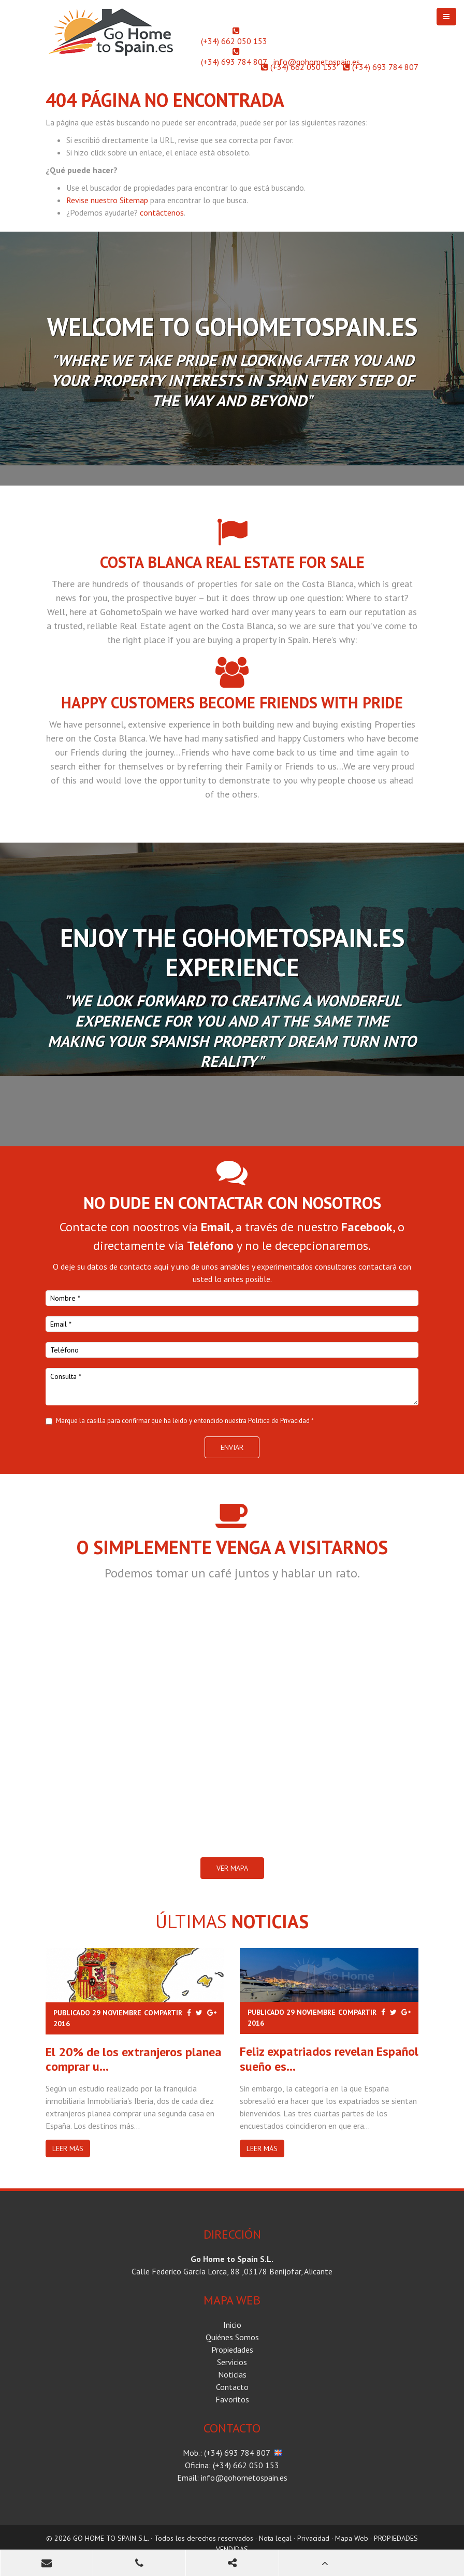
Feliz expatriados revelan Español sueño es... (329, 2058)
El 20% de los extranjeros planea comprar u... (134, 2059)
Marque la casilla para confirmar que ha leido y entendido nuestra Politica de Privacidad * (185, 1420)
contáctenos (162, 212)
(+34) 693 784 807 (234, 61)
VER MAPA (232, 1868)
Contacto (232, 2387)
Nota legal (275, 2538)
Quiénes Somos (232, 2337)
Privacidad (313, 2538)
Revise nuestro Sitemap (107, 200)
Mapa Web (351, 2538)
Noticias (232, 2374)
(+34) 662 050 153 (234, 41)
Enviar (232, 1447)
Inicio (232, 2324)
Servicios (232, 2362)
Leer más (67, 2148)
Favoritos (232, 2399)
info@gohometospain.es (316, 61)
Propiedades (232, 2349)
